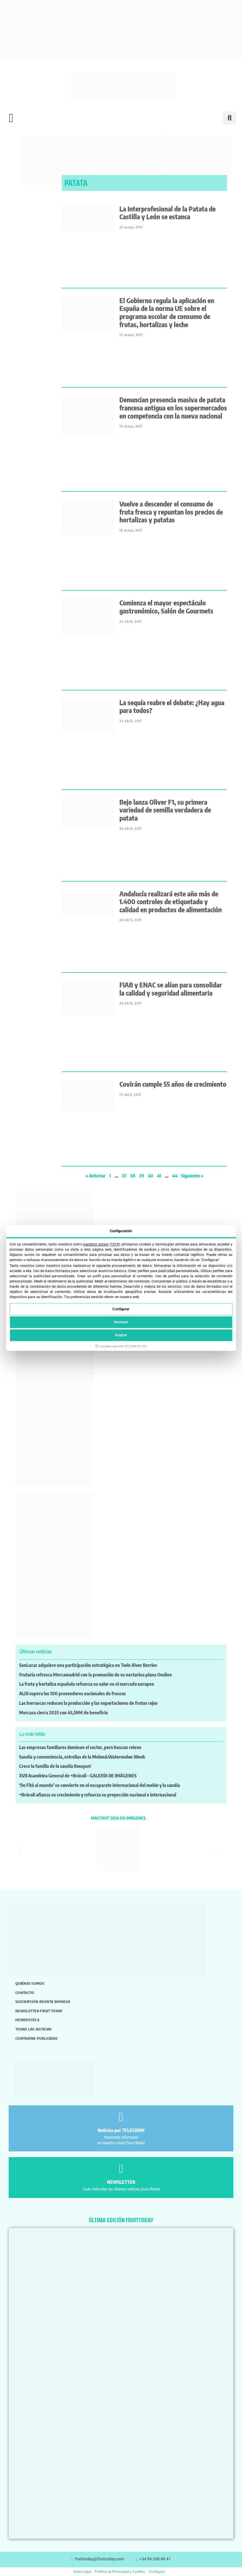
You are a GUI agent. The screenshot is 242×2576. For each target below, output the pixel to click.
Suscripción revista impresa (42, 2001)
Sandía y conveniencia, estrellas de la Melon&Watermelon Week (82, 1757)
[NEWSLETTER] (121, 2169)
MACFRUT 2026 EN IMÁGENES (118, 1817)
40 (150, 1176)
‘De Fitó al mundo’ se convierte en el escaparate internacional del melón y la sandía (99, 1785)
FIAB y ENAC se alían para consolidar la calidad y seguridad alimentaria (170, 989)
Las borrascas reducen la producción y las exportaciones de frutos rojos (88, 1703)
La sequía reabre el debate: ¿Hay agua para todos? (171, 706)
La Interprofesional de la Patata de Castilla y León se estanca (167, 212)
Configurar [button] (156, 2572)
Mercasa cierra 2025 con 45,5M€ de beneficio (63, 1713)
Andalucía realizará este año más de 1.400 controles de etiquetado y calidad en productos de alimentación (170, 901)
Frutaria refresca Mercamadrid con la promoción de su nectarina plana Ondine (95, 1675)
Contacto (24, 1992)
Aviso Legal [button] (82, 2572)
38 (132, 1176)
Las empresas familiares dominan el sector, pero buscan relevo (80, 1747)
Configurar (120, 1309)
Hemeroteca (27, 2019)
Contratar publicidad (36, 2038)
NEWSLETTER (121, 2182)
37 (124, 1176)
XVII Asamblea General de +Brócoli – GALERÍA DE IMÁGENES (78, 1776)
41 (159, 1176)
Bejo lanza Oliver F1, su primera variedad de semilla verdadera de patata (165, 810)
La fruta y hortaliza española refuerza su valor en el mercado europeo (86, 1684)
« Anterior (95, 1176)
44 (174, 1176)
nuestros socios (95, 1244)
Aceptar (121, 1335)
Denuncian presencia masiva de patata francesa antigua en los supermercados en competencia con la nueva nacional (173, 407)
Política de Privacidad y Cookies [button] (120, 2572)
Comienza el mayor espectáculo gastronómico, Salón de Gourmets (166, 606)
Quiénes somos (29, 1983)
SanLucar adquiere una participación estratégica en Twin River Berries (88, 1665)
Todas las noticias (33, 2029)
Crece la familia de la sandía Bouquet (55, 1766)
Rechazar (121, 1322)
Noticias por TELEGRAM (121, 2130)
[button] (11, 118)
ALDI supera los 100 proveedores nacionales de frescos (72, 1693)
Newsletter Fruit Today (39, 2011)
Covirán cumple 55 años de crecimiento (172, 1084)
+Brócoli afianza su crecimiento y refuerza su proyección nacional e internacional (97, 1795)
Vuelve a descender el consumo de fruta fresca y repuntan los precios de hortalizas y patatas (171, 512)
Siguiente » (192, 1176)
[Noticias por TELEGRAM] (121, 2117)
